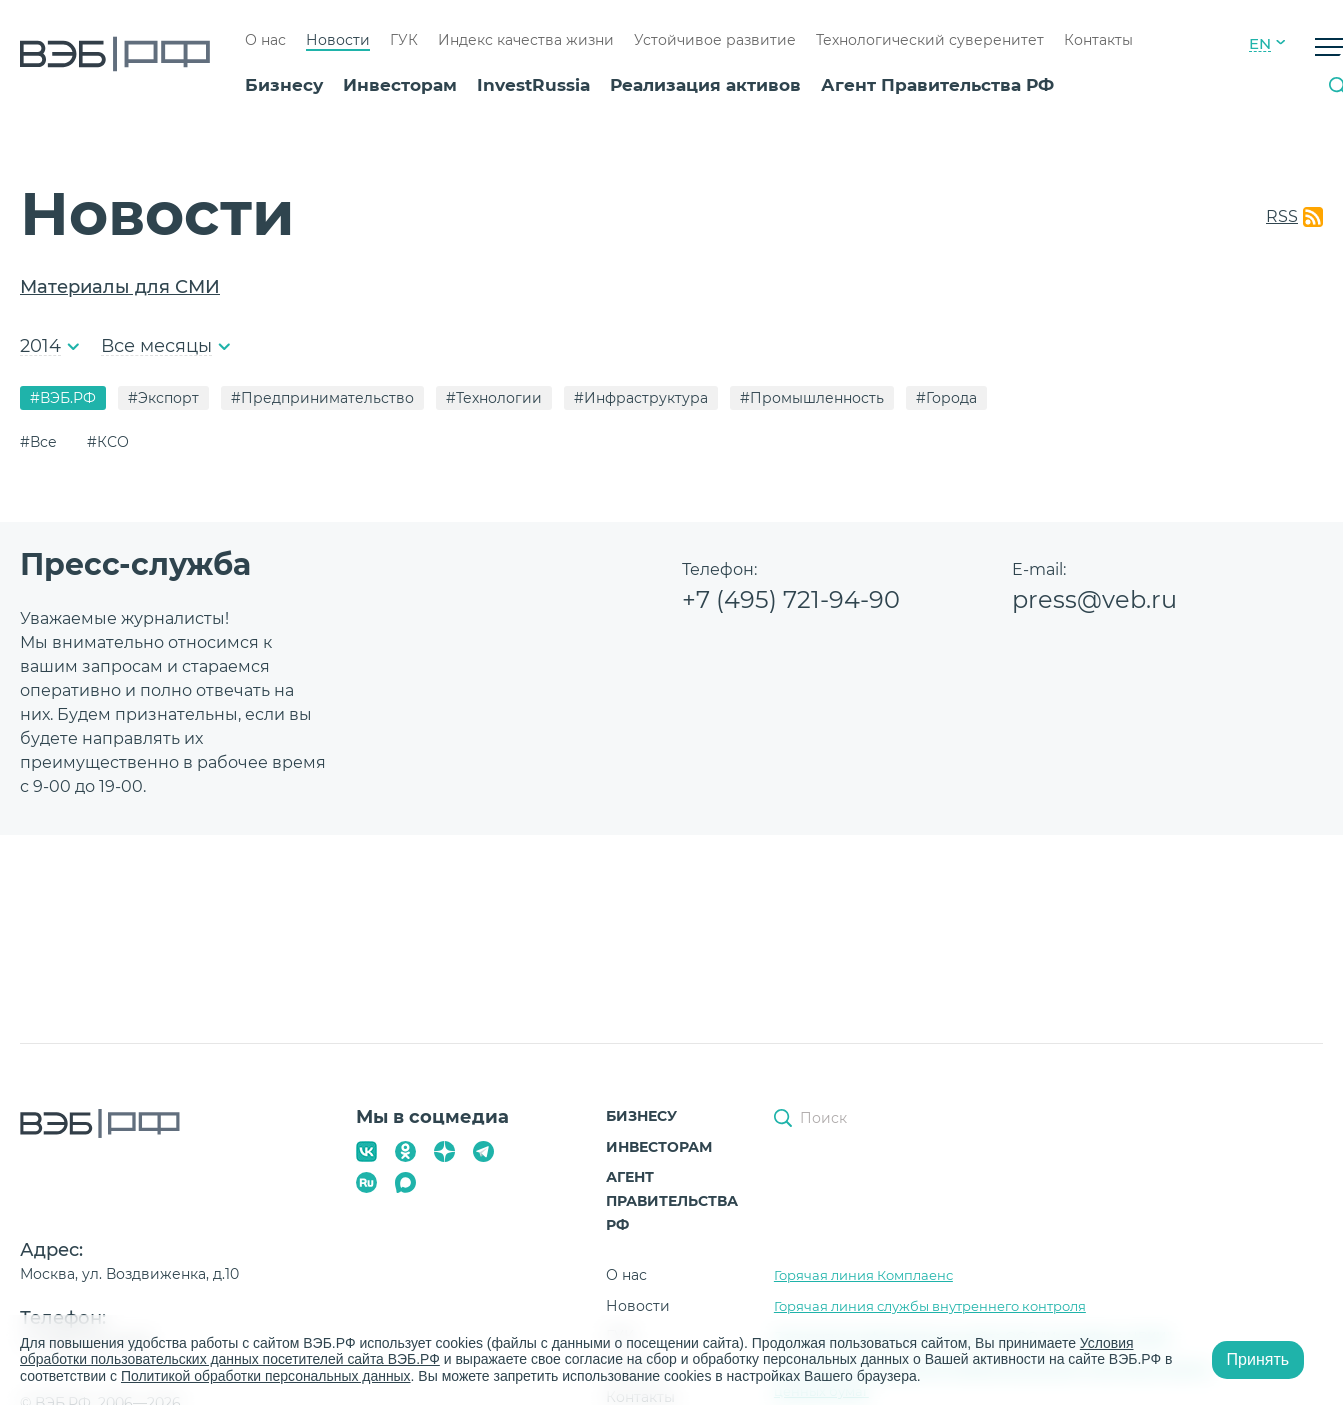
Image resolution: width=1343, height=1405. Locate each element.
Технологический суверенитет (930, 40)
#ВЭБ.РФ (63, 398)
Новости (338, 40)
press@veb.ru (1094, 599)
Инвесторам (400, 85)
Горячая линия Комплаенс (863, 1275)
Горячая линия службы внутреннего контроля (930, 1306)
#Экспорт (163, 398)
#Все (38, 442)
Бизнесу (284, 85)
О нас (265, 40)
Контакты (1098, 40)
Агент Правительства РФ (937, 85)
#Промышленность (812, 398)
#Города (946, 398)
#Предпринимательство (322, 398)
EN (1260, 44)
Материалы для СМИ (120, 287)
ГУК (404, 40)
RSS (1282, 216)
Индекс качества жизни (526, 40)
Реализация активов (705, 85)
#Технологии (494, 398)
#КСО (108, 442)
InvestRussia (533, 85)
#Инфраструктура (641, 398)
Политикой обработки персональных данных (266, 1376)
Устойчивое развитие (715, 40)
